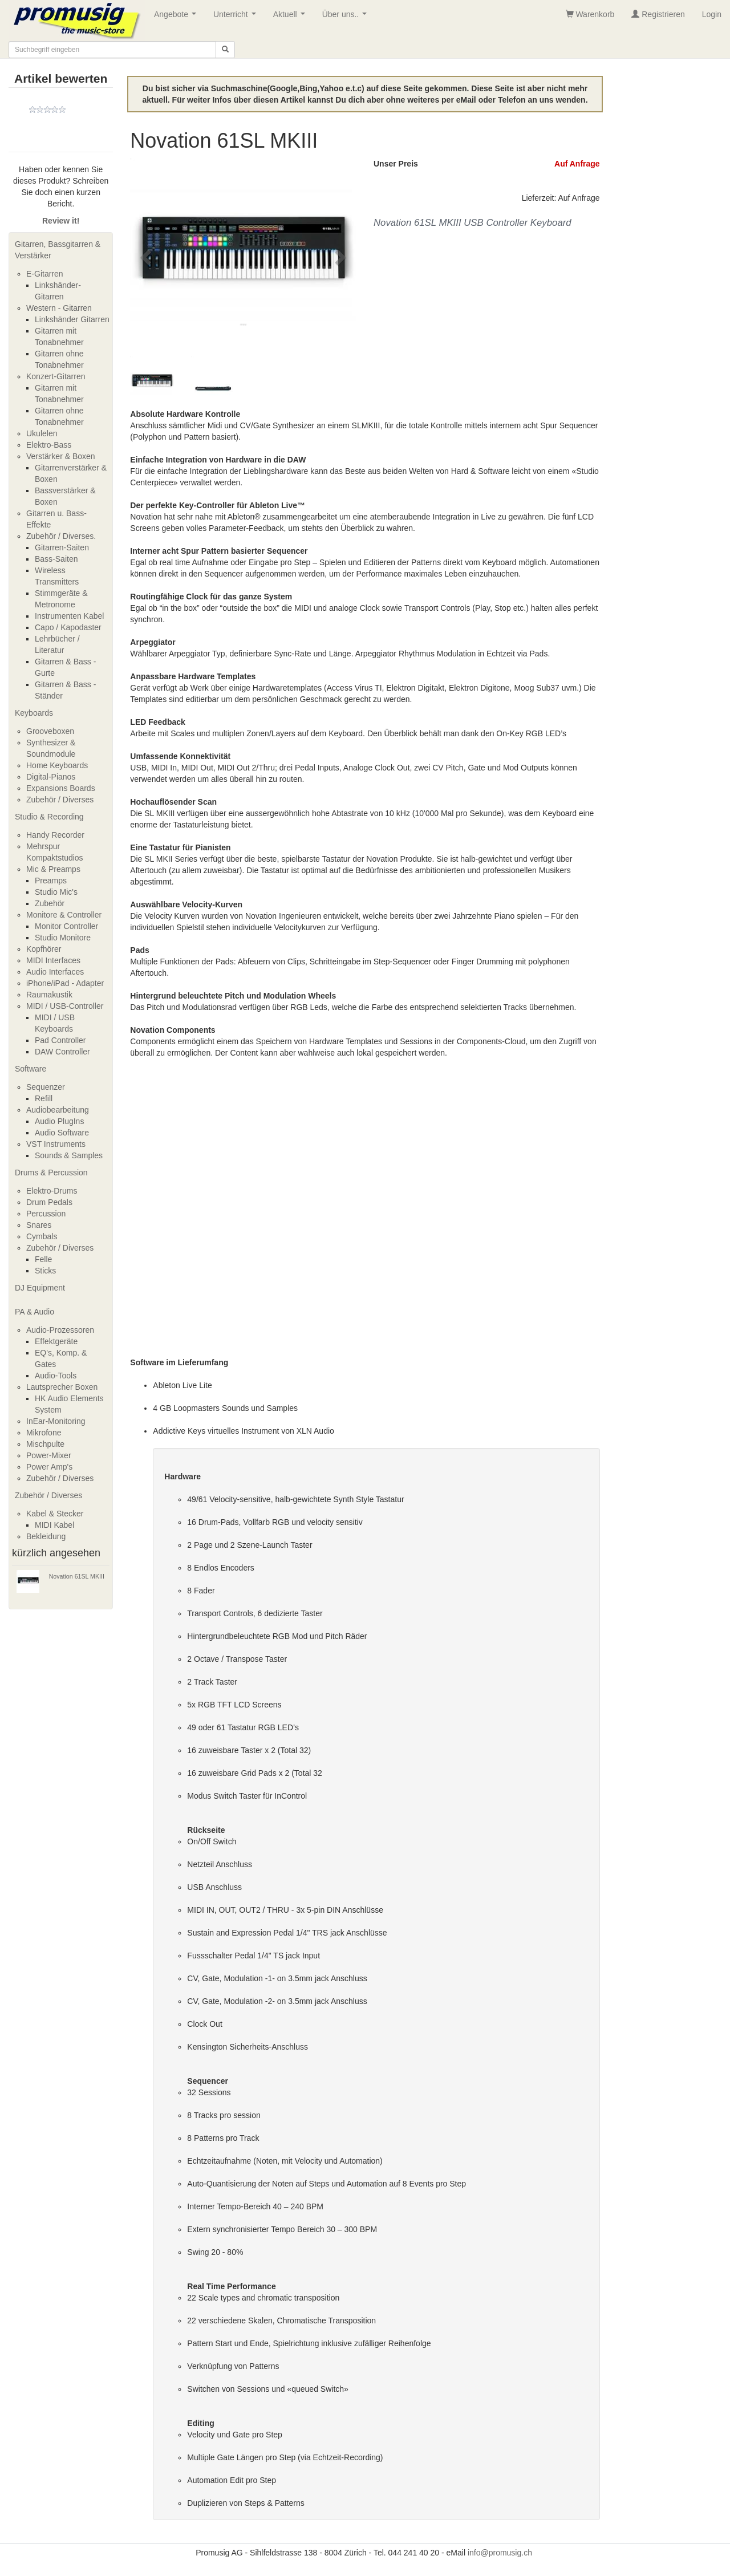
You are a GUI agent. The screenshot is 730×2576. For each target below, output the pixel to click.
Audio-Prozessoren (60, 1329)
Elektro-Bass (48, 444)
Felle (43, 1259)
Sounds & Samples (69, 1155)
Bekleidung (46, 1536)
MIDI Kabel (54, 1525)
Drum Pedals (49, 1202)
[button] (147, 257)
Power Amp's (49, 1466)
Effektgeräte (56, 1341)
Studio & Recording (49, 816)
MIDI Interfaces (53, 960)
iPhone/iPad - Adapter (65, 983)
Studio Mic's (56, 891)
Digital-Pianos (50, 776)
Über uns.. (346, 17)
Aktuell (291, 17)
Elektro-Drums (51, 1190)
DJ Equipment (40, 1287)
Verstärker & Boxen (60, 456)
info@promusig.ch (500, 2552)
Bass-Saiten (56, 558)
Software (30, 1068)
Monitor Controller (66, 926)
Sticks (45, 1270)
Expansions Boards (60, 788)
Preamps (51, 880)
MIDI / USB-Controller (64, 1006)
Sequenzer (45, 1087)
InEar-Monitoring (56, 1421)
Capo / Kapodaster (68, 627)
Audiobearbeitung (57, 1109)
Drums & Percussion (51, 1172)
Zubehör (49, 903)
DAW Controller (62, 1051)
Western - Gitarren (59, 308)
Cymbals (41, 1236)
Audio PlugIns (59, 1121)
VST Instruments (56, 1144)
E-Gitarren (44, 273)
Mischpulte (45, 1444)
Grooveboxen (50, 731)
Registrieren (657, 14)
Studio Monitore (63, 937)
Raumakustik (49, 994)
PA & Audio (34, 1311)
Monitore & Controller (64, 914)
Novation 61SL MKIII (76, 1576)
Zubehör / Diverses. (61, 536)
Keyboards (34, 712)
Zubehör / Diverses (60, 799)
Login (711, 14)
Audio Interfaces (55, 971)
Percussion (46, 1213)
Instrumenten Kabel (69, 615)
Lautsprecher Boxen (62, 1387)
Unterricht (236, 17)
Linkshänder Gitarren (72, 319)
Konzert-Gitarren (55, 376)
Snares (38, 1225)
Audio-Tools (55, 1375)
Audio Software (62, 1132)
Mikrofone (43, 1432)
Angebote (177, 17)
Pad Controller (60, 1040)
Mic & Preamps (53, 869)
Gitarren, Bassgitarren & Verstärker (57, 250)
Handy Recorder (55, 834)
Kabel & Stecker (54, 1513)
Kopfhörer (43, 949)
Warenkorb (590, 14)
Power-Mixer (48, 1455)
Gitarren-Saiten (62, 547)
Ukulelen (41, 433)
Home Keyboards (57, 765)
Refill (43, 1098)
